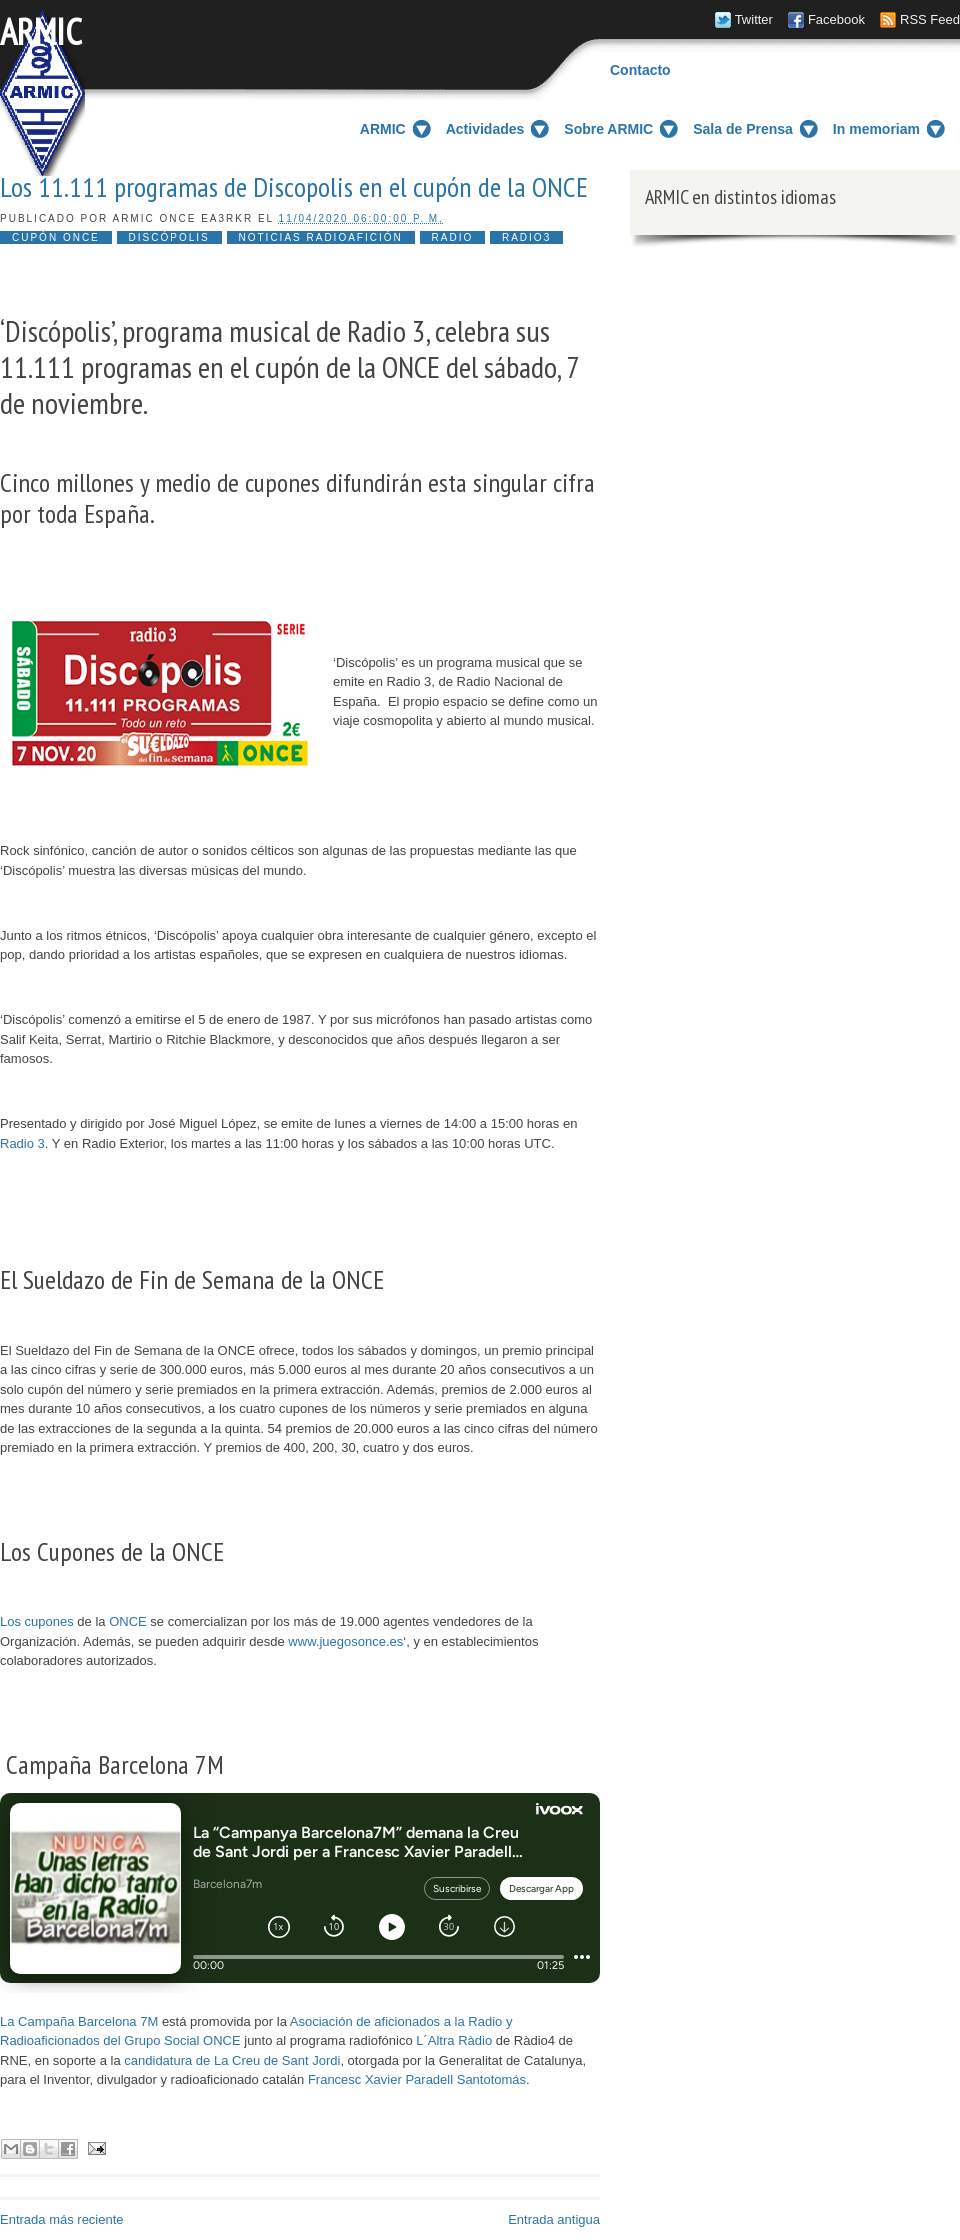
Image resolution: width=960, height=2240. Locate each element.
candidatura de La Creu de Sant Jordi (232, 2060)
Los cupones (37, 1621)
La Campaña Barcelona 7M (79, 2021)
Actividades (485, 129)
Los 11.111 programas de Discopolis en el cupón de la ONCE (294, 187)
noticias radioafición (321, 237)
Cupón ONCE (56, 237)
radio (453, 237)
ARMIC (41, 31)
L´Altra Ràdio (454, 2040)
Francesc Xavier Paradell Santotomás (417, 2079)
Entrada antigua (554, 2219)
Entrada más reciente (62, 2219)
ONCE (128, 1621)
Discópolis (169, 237)
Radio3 (526, 237)
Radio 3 (22, 1143)
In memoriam (876, 129)
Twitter (754, 19)
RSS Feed (930, 19)
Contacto (640, 70)
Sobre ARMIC (608, 129)
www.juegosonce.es (345, 1641)
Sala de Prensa (743, 129)
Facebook (836, 19)
